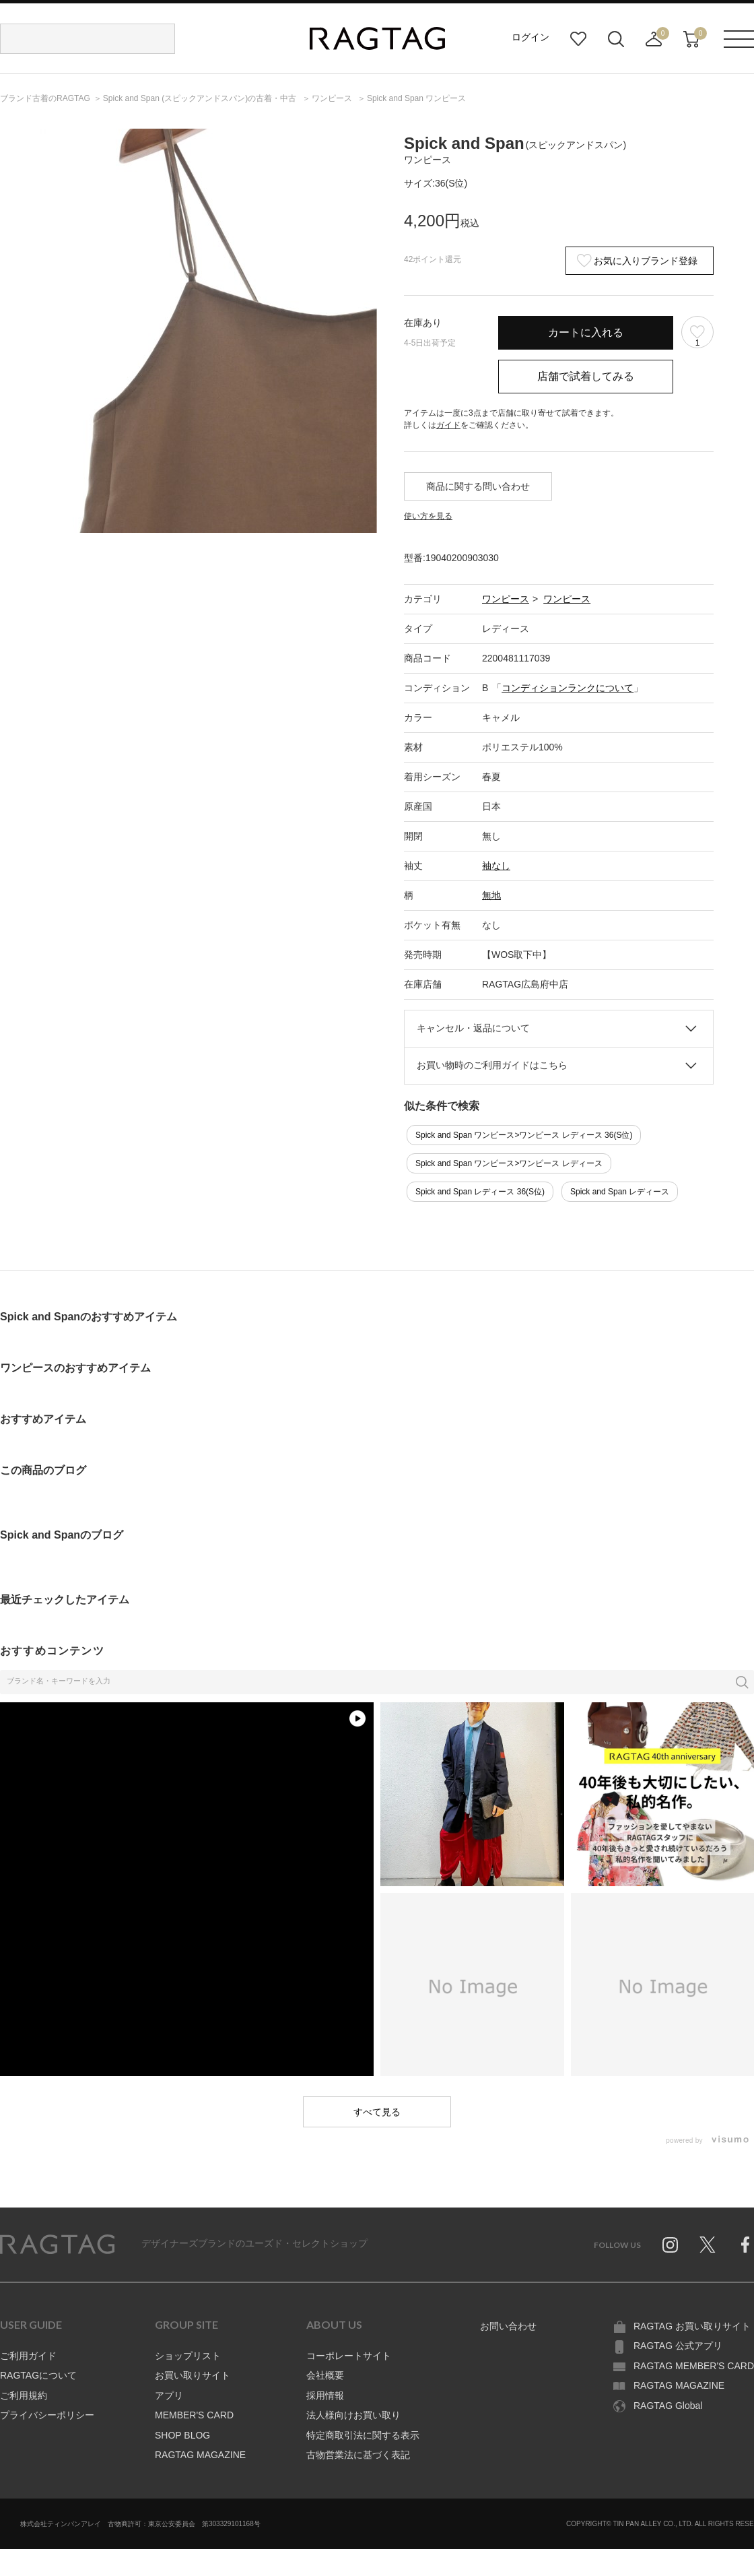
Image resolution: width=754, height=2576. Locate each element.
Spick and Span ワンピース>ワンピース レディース (509, 1163)
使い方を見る (428, 516)
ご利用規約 (23, 2395)
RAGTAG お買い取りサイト (692, 2326)
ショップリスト (188, 2355)
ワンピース (505, 598)
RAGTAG (57, 2244)
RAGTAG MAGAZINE (200, 2454)
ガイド (448, 425)
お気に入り (578, 39)
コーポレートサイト (348, 2355)
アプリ (169, 2395)
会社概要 (325, 2375)
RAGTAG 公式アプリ (677, 2345)
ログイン (530, 37)
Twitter (707, 2244)
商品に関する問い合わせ (478, 486)
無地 (491, 895)
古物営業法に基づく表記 (358, 2454)
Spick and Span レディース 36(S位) (480, 1191)
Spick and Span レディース (619, 1191)
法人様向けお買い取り (353, 2415)
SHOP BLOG (182, 2435)
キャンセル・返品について (473, 1028)
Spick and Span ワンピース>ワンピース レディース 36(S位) (523, 1135)
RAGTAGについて (38, 2375)
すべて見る (377, 2111)
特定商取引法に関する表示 (362, 2435)
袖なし (496, 865)
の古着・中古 (201, 98)
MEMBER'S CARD (194, 2415)
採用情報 (325, 2395)
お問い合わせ (508, 2326)
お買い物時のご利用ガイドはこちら (492, 1065)
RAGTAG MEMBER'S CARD (693, 2365)
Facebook (745, 2244)
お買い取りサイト (192, 2375)
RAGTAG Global (667, 2405)
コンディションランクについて (567, 687)
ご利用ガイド (28, 2355)
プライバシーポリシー (47, 2415)
